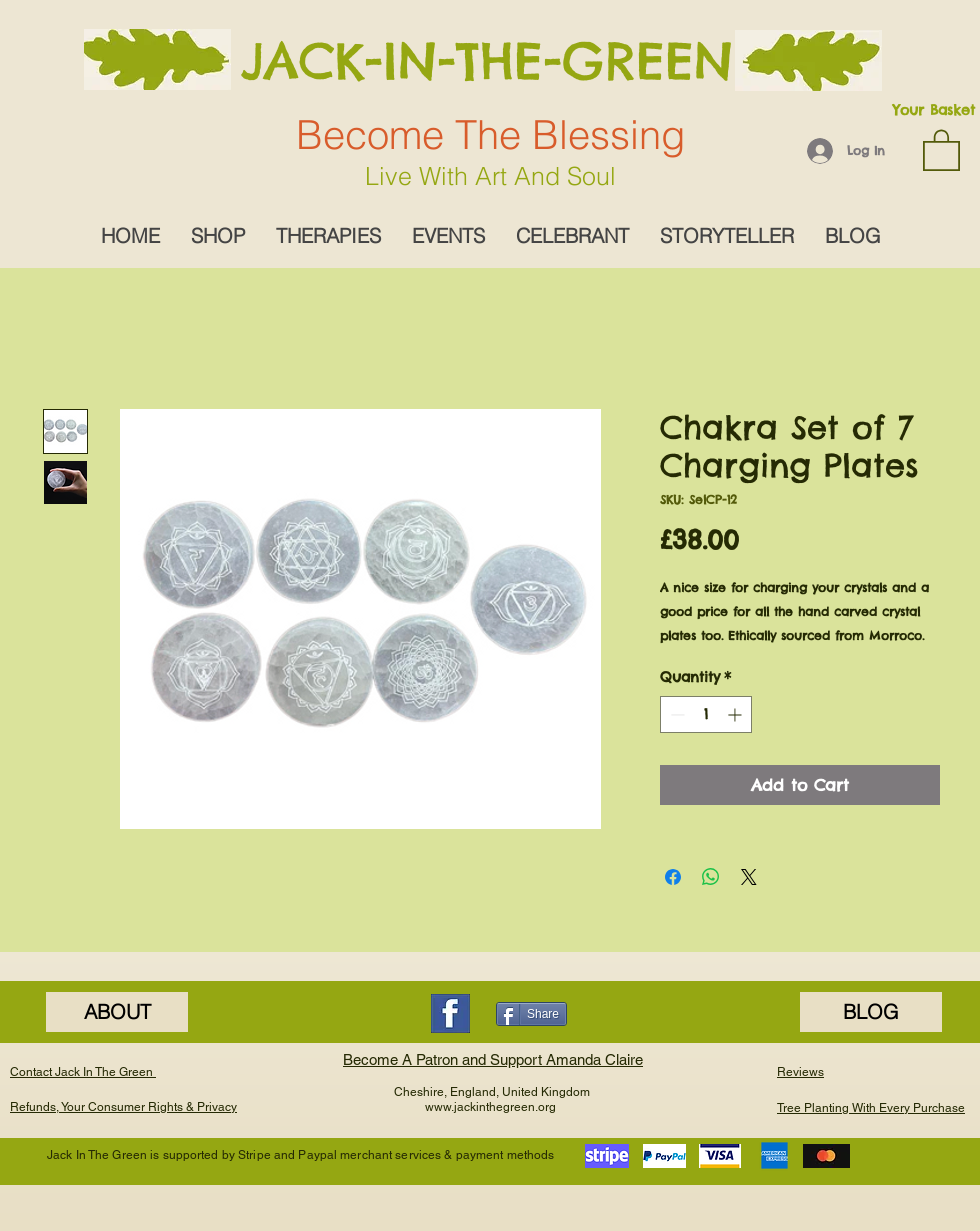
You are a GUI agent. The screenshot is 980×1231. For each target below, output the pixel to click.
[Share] (531, 1014)
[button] (941, 149)
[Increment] (736, 714)
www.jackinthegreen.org (490, 1107)
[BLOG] (871, 1012)
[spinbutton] (706, 714)
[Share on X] (749, 877)
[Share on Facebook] (673, 877)
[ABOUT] (117, 1012)
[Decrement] (675, 714)
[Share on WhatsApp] (711, 877)
